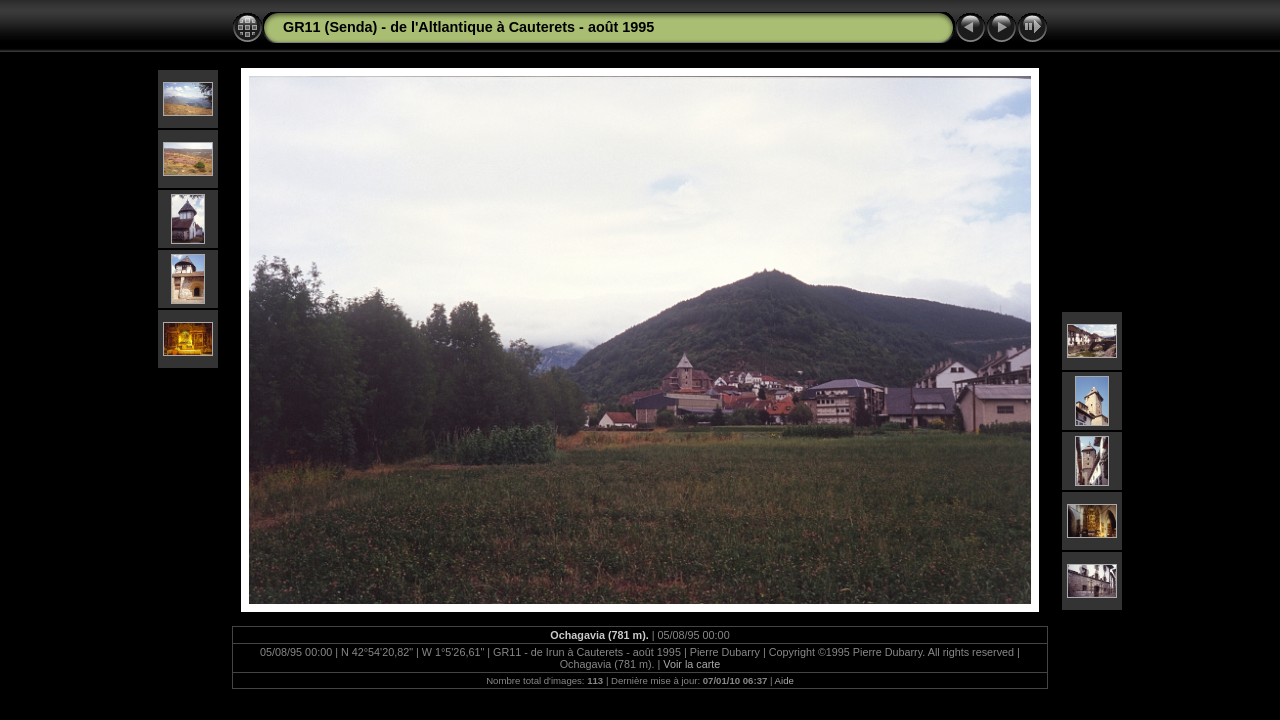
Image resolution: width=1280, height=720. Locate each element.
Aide (784, 680)
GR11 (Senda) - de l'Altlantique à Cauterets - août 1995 (468, 27)
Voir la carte (691, 664)
